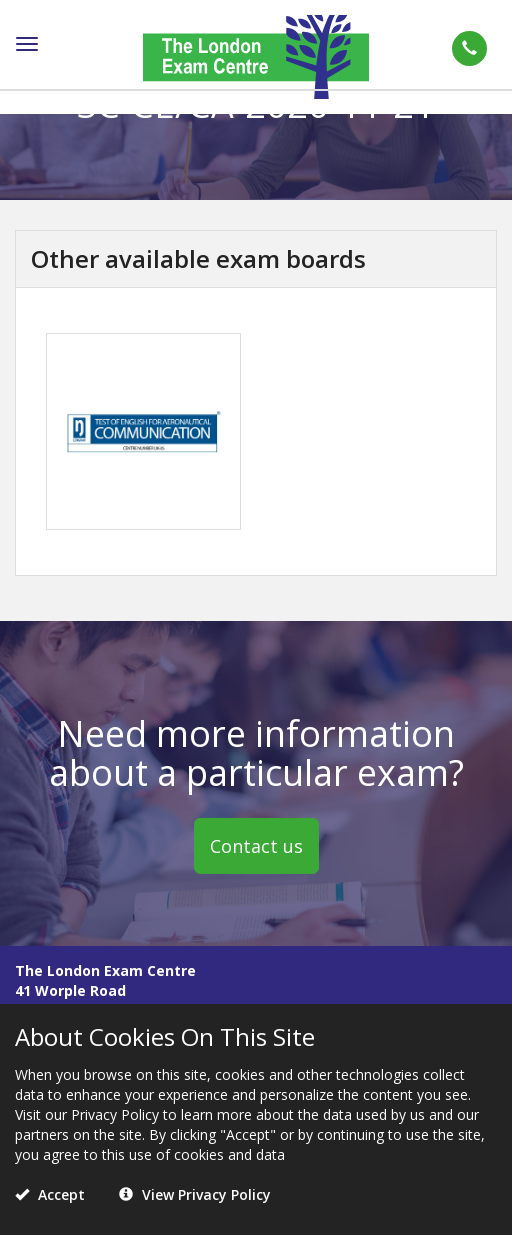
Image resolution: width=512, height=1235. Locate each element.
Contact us (256, 846)
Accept (50, 1194)
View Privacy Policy (195, 1194)
